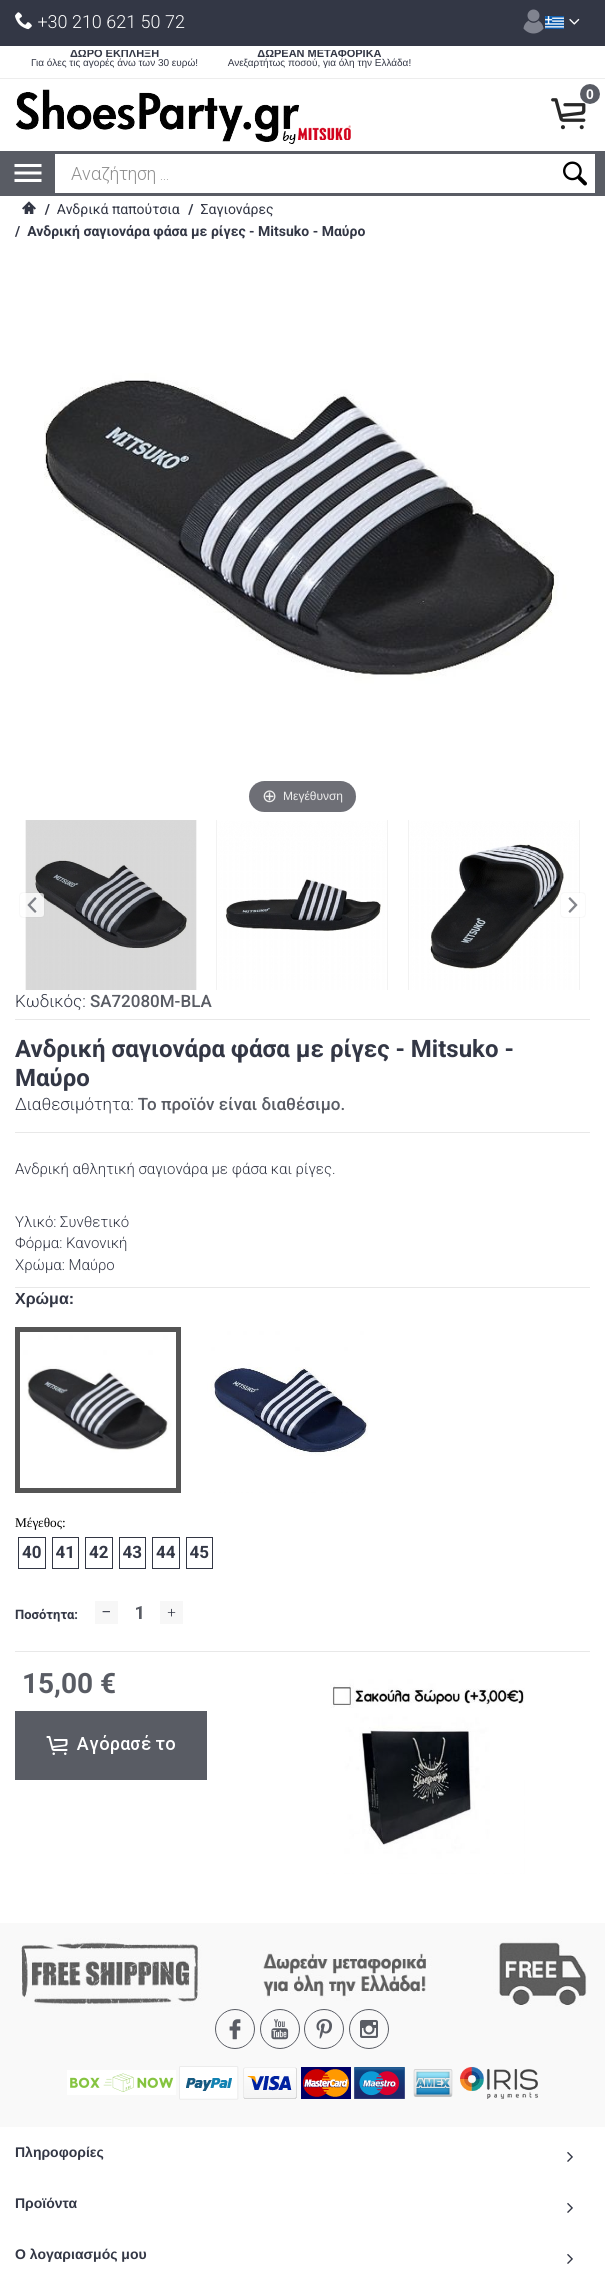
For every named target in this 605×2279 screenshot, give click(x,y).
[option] (98, 1410)
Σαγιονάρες (236, 210)
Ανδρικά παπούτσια (118, 210)
